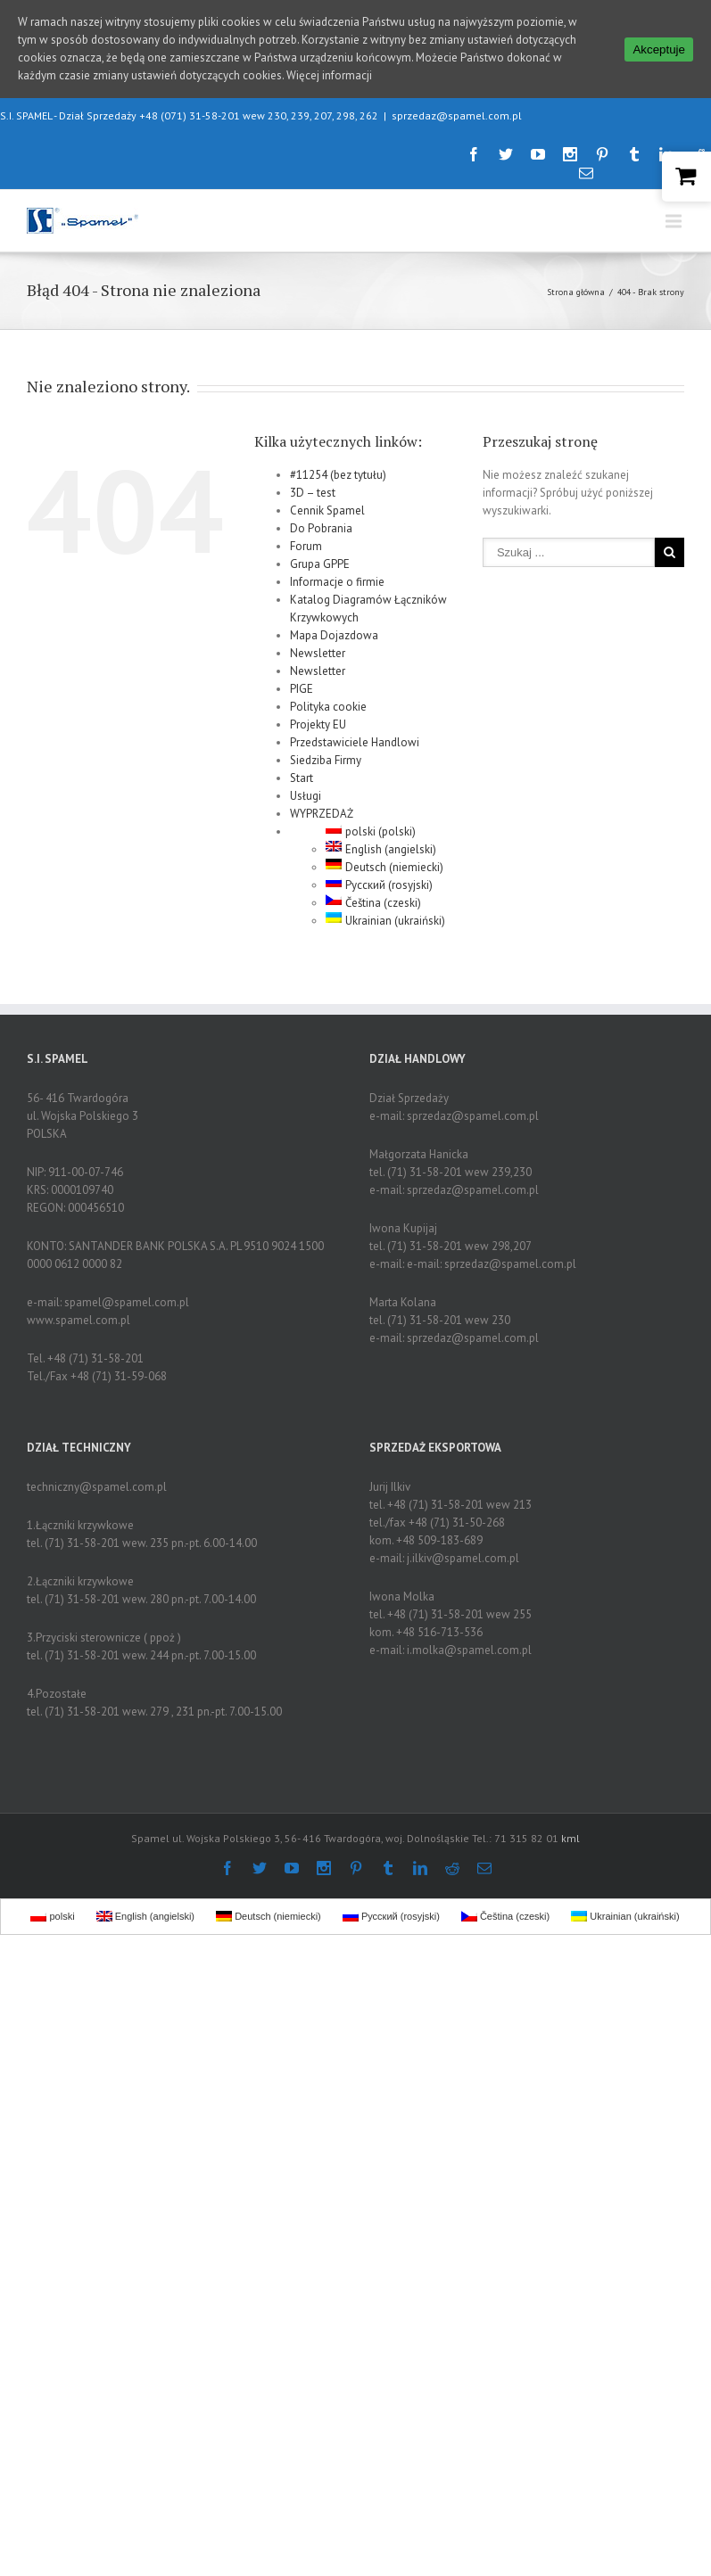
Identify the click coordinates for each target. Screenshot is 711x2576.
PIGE (301, 680)
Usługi (305, 787)
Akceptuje (658, 49)
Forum (306, 538)
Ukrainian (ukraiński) (385, 912)
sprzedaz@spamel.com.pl (457, 107)
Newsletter (317, 645)
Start (301, 770)
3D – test (312, 484)
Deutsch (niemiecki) (384, 859)
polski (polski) (371, 823)
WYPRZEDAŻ (321, 805)
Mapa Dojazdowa (334, 627)
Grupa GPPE (320, 556)
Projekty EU (318, 716)
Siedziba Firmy (325, 752)
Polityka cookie (328, 698)
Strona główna (576, 284)
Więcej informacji (329, 75)
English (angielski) (381, 841)
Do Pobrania (321, 520)
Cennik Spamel (327, 502)
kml (570, 1830)
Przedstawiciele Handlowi (354, 734)
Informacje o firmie (337, 573)
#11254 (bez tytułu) (338, 466)
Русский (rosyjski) (379, 877)
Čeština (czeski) (373, 894)
